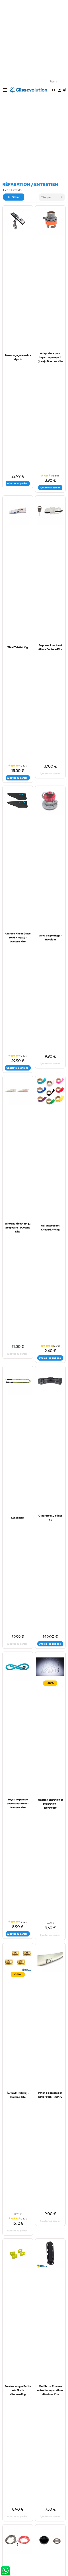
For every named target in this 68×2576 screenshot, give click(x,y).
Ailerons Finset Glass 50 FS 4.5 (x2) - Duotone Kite (18, 937)
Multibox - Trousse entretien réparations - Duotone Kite (50, 2390)
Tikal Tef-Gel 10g (17, 647)
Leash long (17, 1517)
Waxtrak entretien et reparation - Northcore (50, 1803)
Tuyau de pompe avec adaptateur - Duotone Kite (17, 1803)
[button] (53, 90)
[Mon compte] (59, 90)
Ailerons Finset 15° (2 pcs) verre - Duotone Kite (17, 1227)
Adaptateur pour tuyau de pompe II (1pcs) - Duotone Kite (50, 357)
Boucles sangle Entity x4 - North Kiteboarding (18, 2390)
